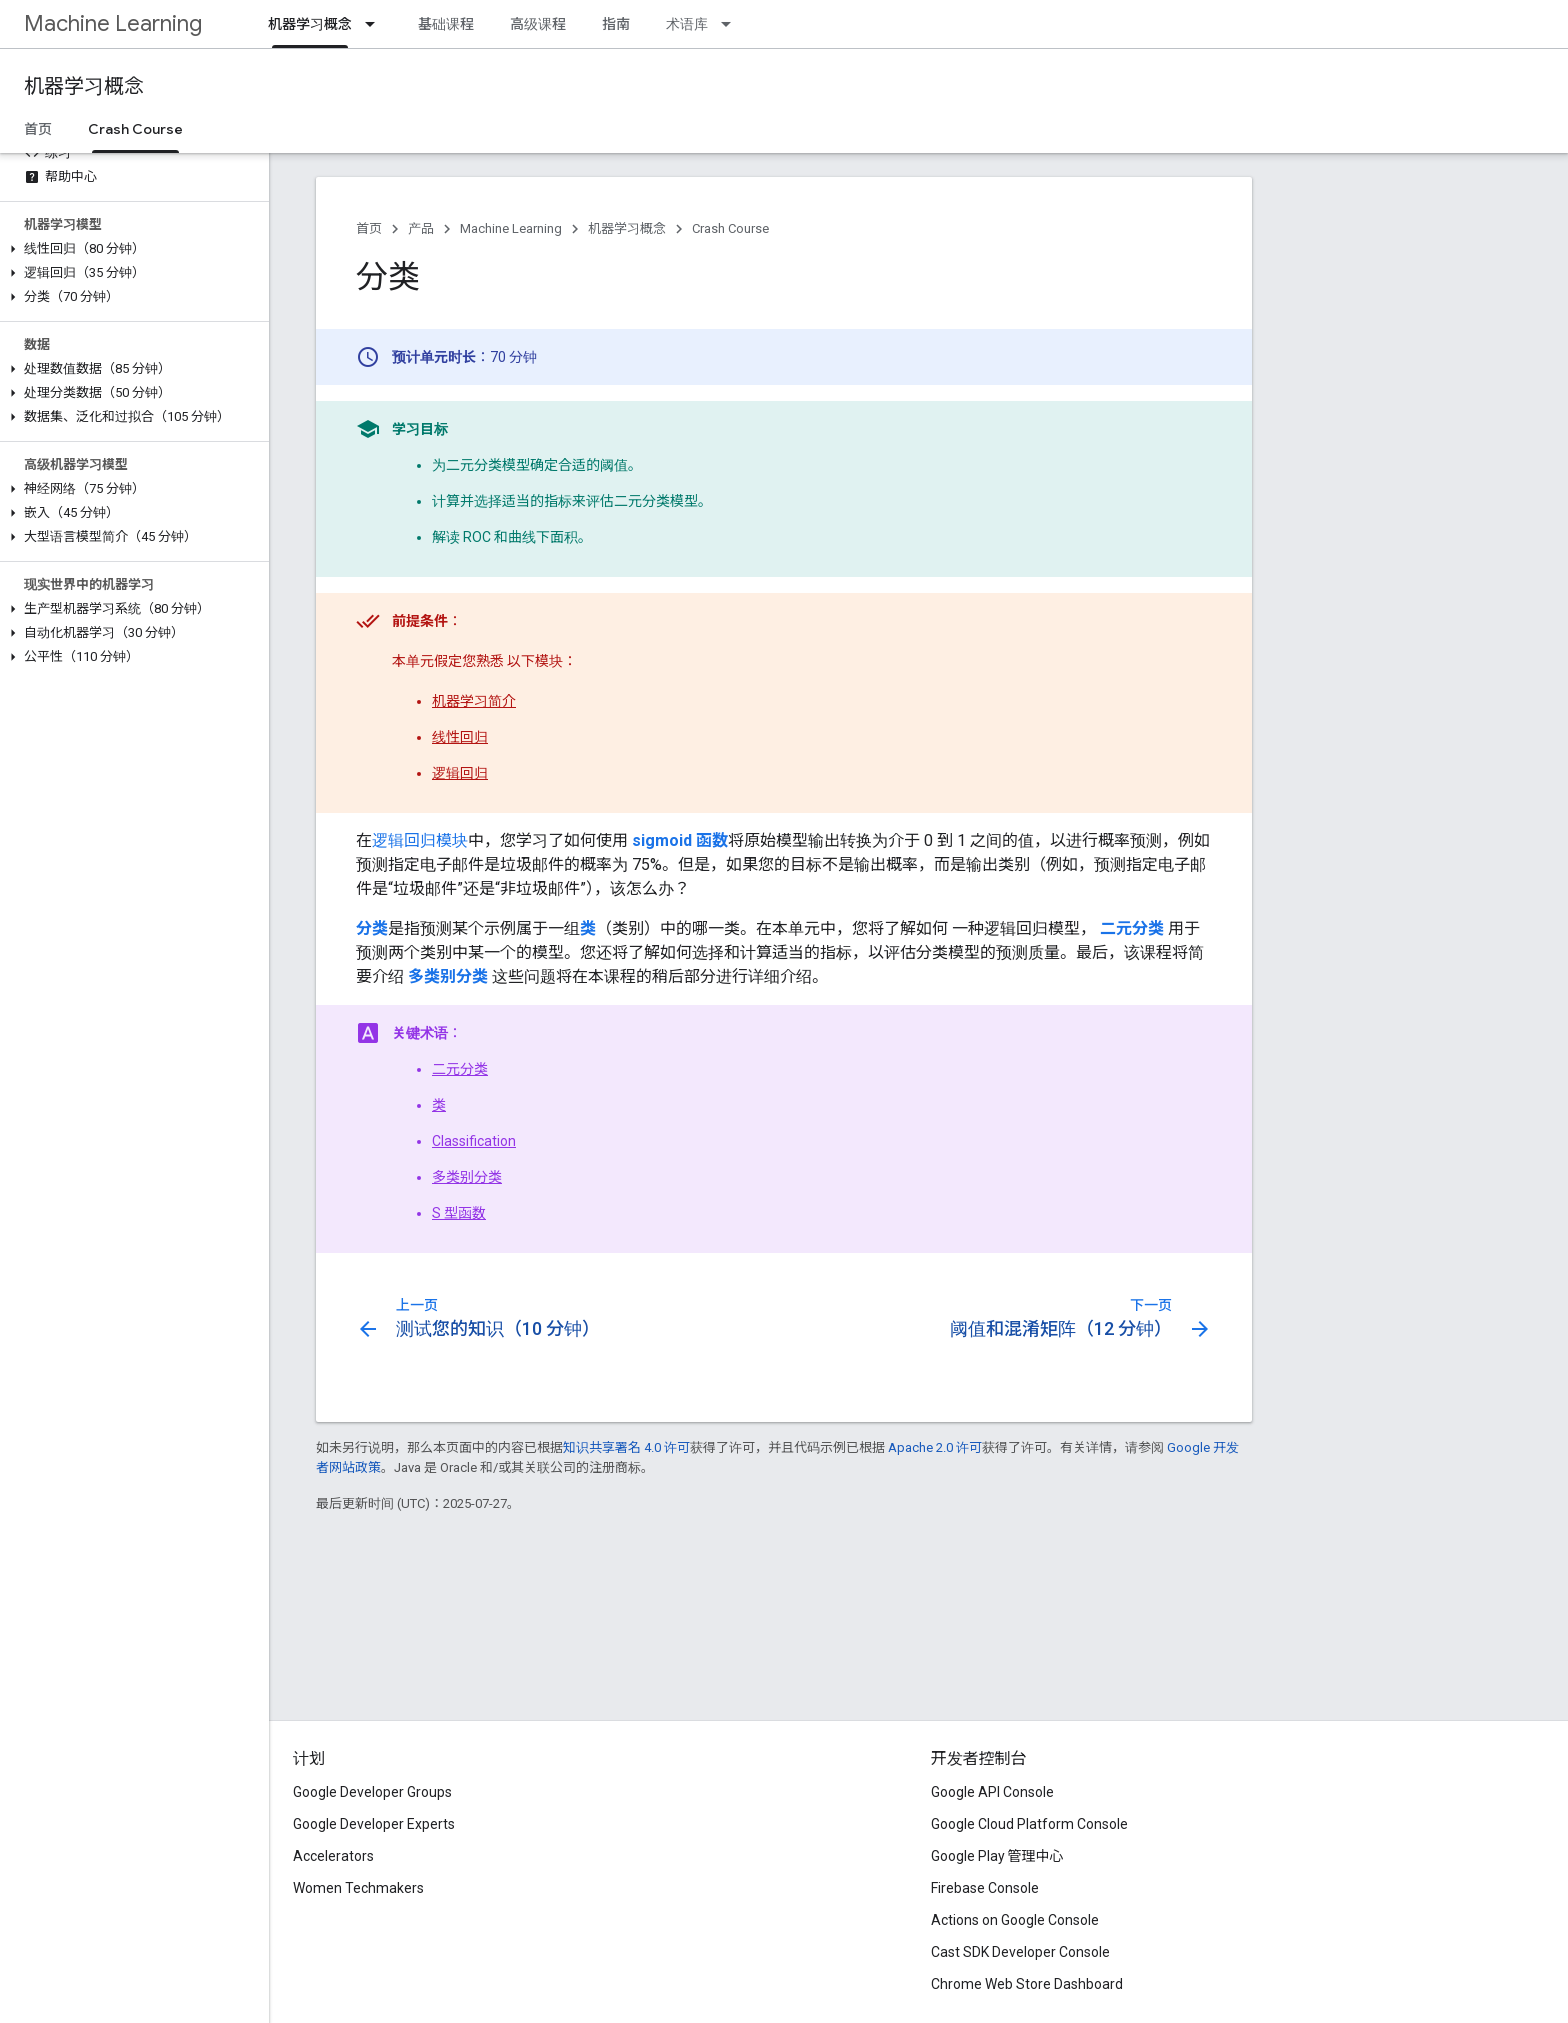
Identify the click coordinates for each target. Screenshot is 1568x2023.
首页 (38, 129)
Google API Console (992, 1792)
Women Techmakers (358, 1888)
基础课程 (446, 24)
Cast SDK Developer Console (1020, 1952)
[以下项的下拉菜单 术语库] (732, 24)
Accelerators (333, 1856)
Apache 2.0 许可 (935, 1447)
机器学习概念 (84, 86)
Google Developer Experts (374, 1824)
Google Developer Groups (372, 1792)
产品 (421, 228)
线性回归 (460, 737)
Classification (474, 1141)
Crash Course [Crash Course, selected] (135, 129)
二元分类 (460, 1069)
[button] (130, 249)
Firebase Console (985, 1888)
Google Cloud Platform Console (1029, 1824)
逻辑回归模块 (420, 840)
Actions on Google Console (1015, 1920)
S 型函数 (459, 1213)
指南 (616, 24)
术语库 (687, 24)
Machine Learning (113, 23)
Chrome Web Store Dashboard (1027, 1984)
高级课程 (538, 24)
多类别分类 (467, 1177)
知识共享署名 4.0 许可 (626, 1447)
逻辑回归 (460, 773)
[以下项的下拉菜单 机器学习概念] (376, 24)
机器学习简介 (474, 701)
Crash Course (730, 228)
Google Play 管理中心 (997, 1856)
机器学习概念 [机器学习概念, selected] (310, 24)
